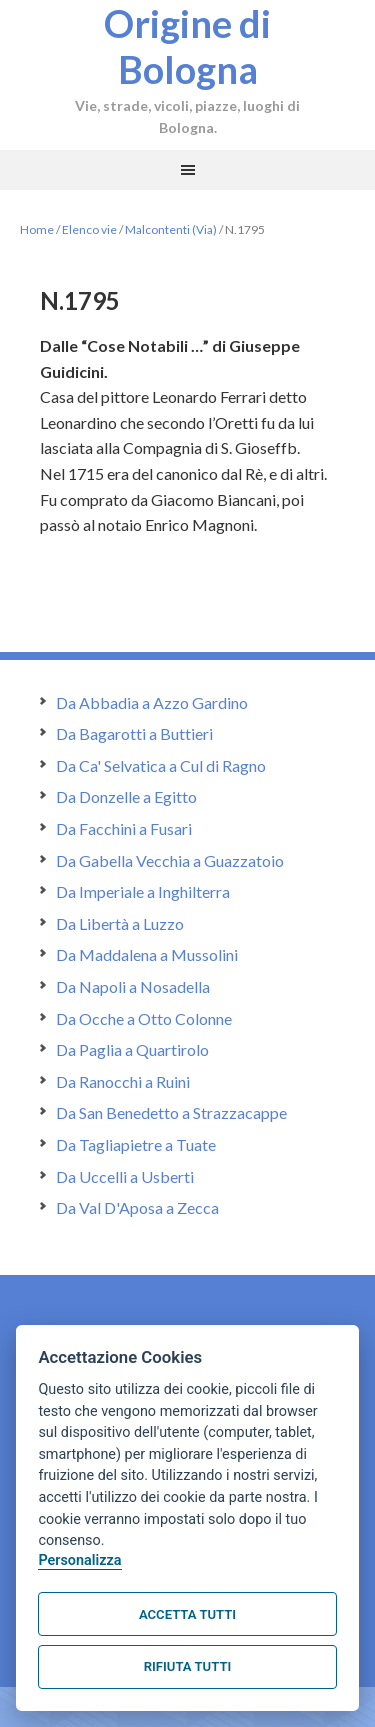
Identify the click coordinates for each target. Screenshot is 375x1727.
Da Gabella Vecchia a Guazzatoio (170, 860)
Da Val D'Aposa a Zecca (137, 1207)
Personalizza (79, 1560)
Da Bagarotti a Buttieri (134, 733)
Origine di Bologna (187, 46)
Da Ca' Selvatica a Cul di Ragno (161, 765)
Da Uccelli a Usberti (125, 1176)
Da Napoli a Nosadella (133, 986)
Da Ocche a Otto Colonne (144, 1018)
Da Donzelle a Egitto (126, 796)
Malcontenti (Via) (171, 229)
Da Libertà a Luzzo (120, 923)
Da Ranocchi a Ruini (123, 1081)
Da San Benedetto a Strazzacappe (171, 1112)
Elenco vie (89, 229)
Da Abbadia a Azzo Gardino (152, 702)
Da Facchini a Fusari (124, 828)
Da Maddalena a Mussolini (147, 954)
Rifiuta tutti (187, 1666)
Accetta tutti (187, 1614)
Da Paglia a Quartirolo (132, 1049)
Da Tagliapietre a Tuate (136, 1144)
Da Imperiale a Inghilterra (143, 891)
